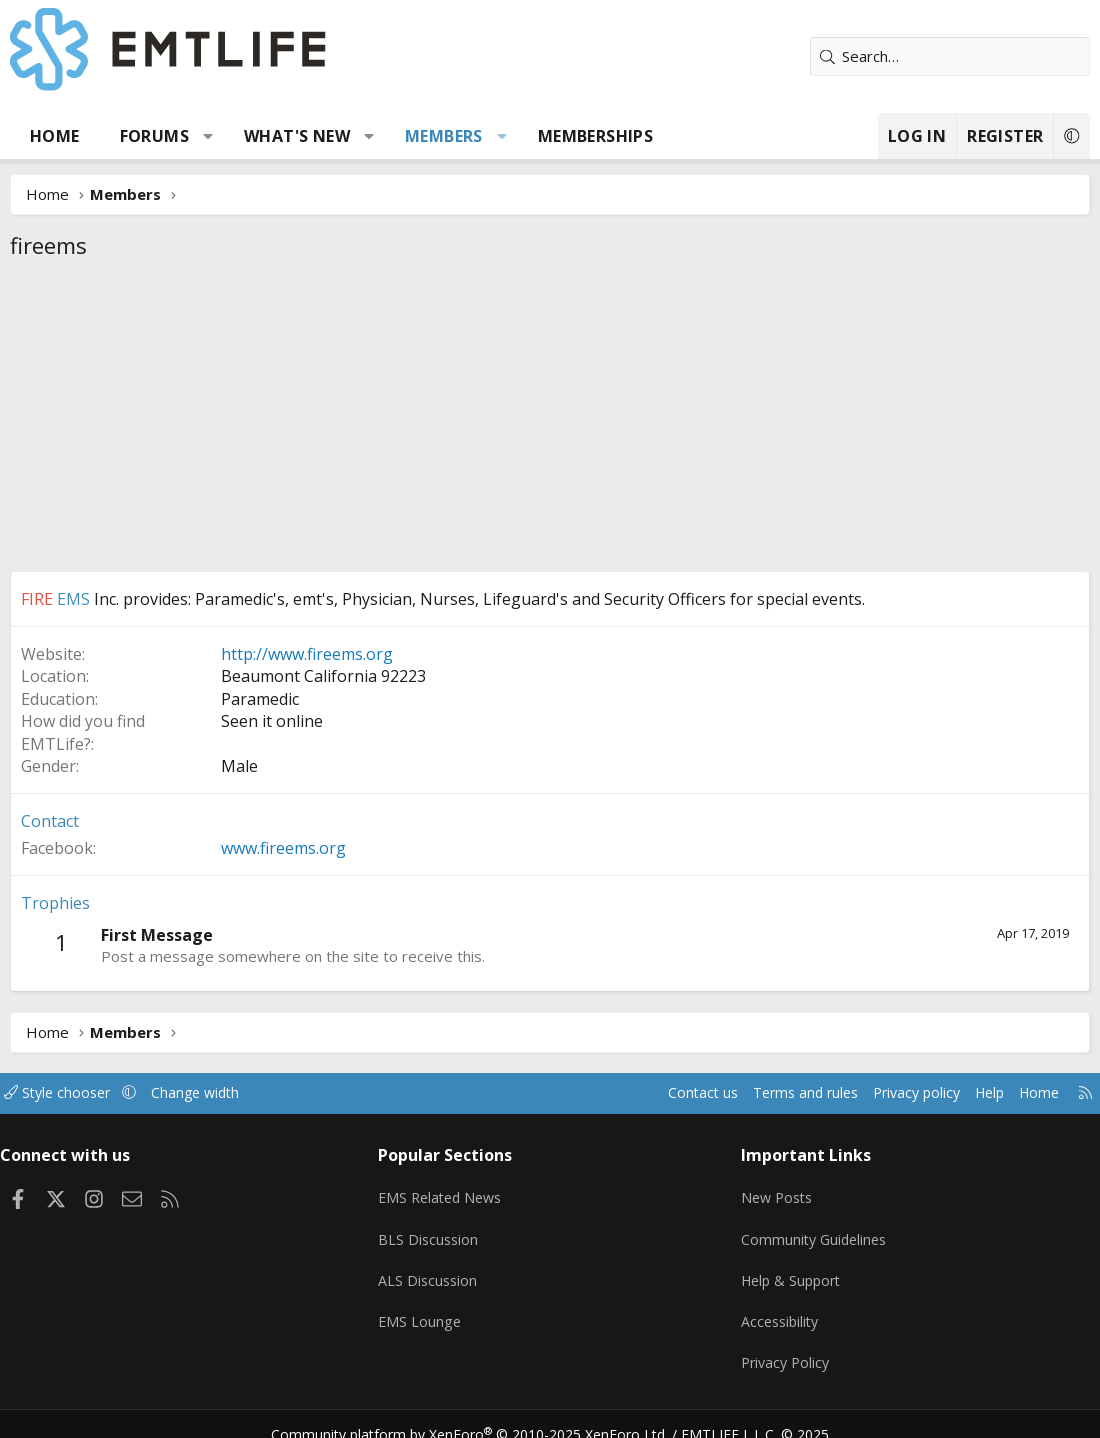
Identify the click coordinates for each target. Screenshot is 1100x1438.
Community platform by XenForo (482, 1414)
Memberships (595, 136)
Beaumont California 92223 (323, 676)
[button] (208, 136)
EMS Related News (449, 1192)
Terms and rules (771, 1093)
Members (444, 136)
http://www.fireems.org (307, 654)
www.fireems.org (283, 848)
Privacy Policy (783, 1348)
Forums (154, 136)
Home (55, 136)
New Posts (774, 1192)
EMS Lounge (425, 1309)
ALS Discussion (434, 1270)
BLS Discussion (434, 1231)
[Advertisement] (550, 421)
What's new (297, 136)
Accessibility (777, 1309)
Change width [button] (221, 1093)
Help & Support (789, 1270)
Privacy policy (890, 1093)
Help (968, 1093)
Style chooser (77, 1093)
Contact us (663, 1093)
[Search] (950, 56)
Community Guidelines (812, 1231)
